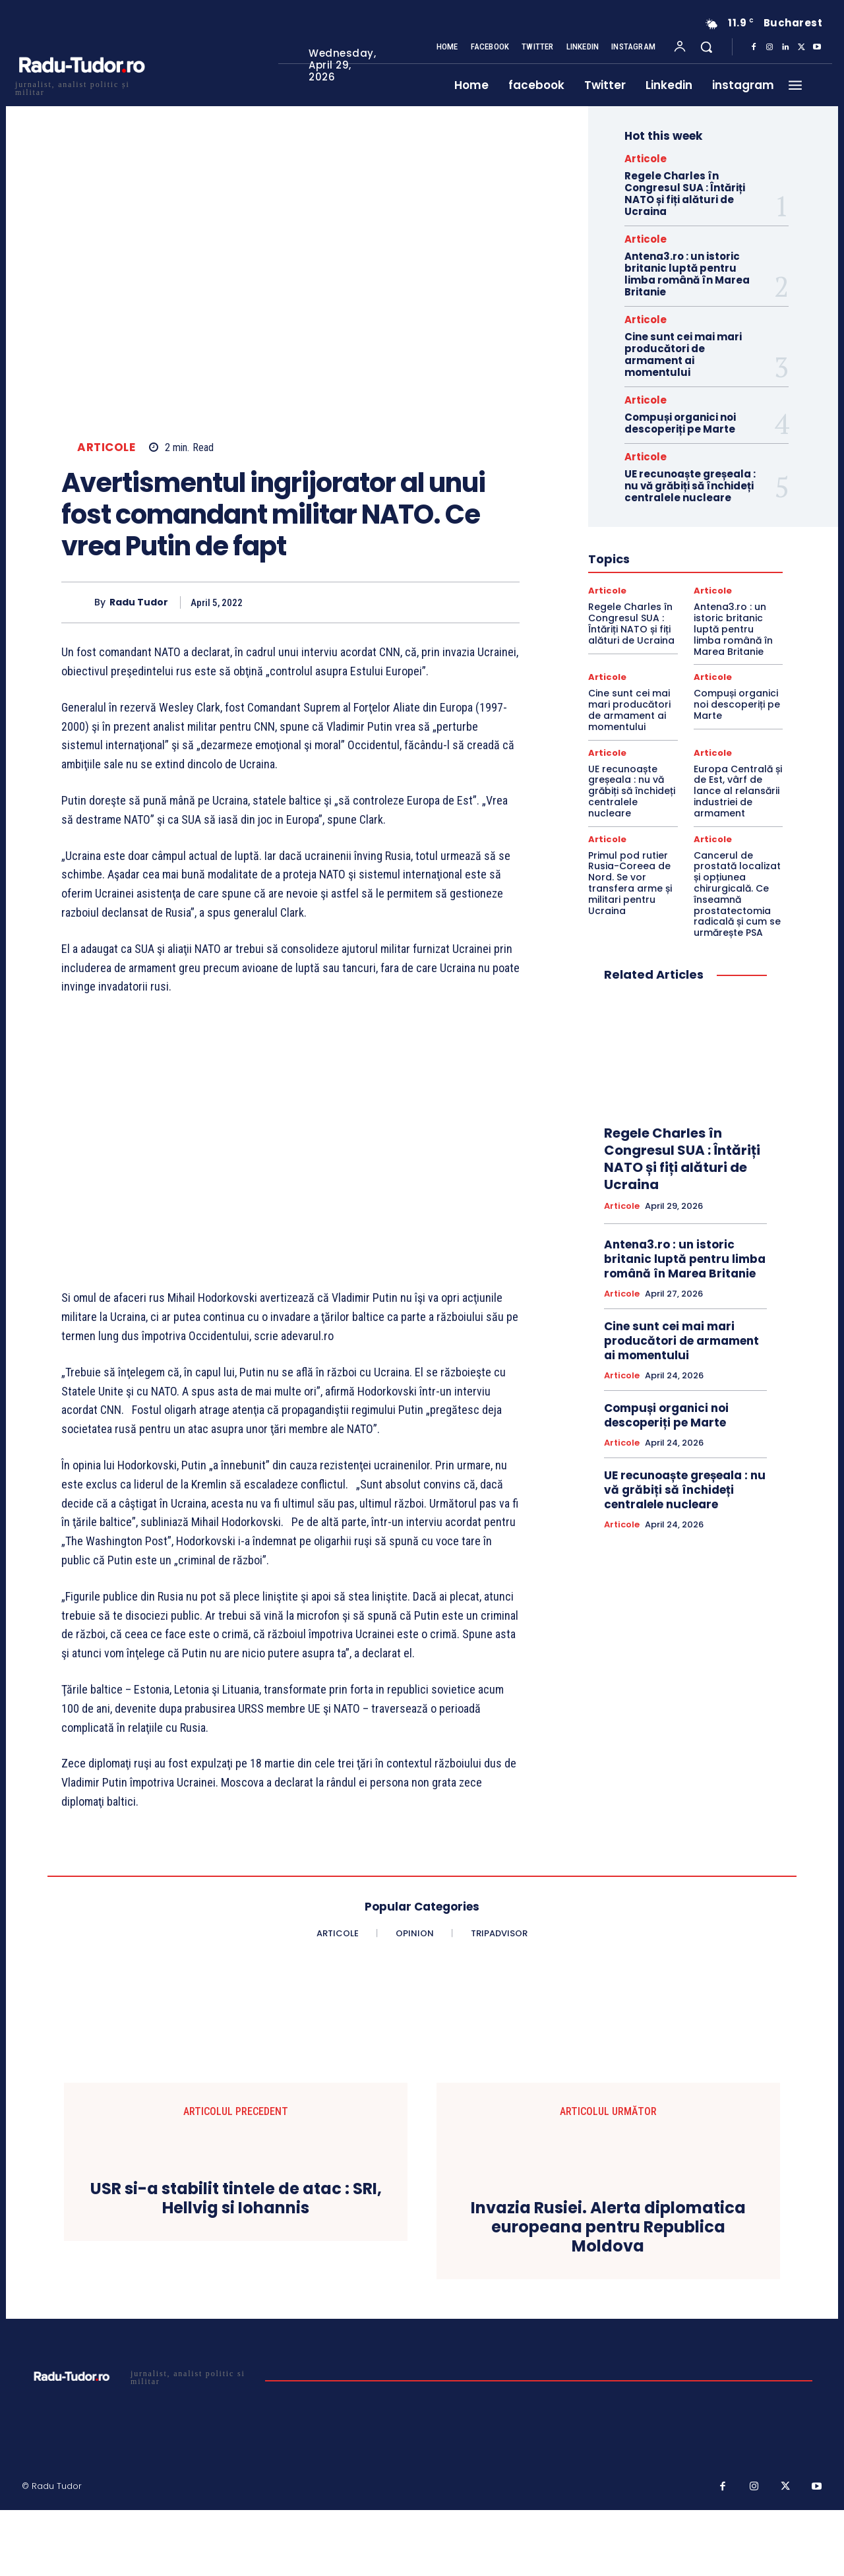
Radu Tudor (138, 602)
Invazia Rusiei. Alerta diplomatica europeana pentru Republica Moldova (608, 2227)
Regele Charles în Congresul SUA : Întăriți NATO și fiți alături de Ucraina (684, 193)
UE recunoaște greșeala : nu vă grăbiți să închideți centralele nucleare (690, 486)
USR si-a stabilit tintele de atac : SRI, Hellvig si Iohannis (236, 2199)
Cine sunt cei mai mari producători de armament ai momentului (683, 354)
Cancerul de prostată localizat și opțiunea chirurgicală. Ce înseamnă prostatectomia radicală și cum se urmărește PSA (737, 894)
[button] (706, 47)
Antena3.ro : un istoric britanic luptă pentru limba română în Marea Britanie (687, 274)
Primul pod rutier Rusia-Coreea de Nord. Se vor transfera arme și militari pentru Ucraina (630, 883)
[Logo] (81, 86)
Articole (106, 447)
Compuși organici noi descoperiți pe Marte (680, 423)
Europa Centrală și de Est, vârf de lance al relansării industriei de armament (738, 791)
